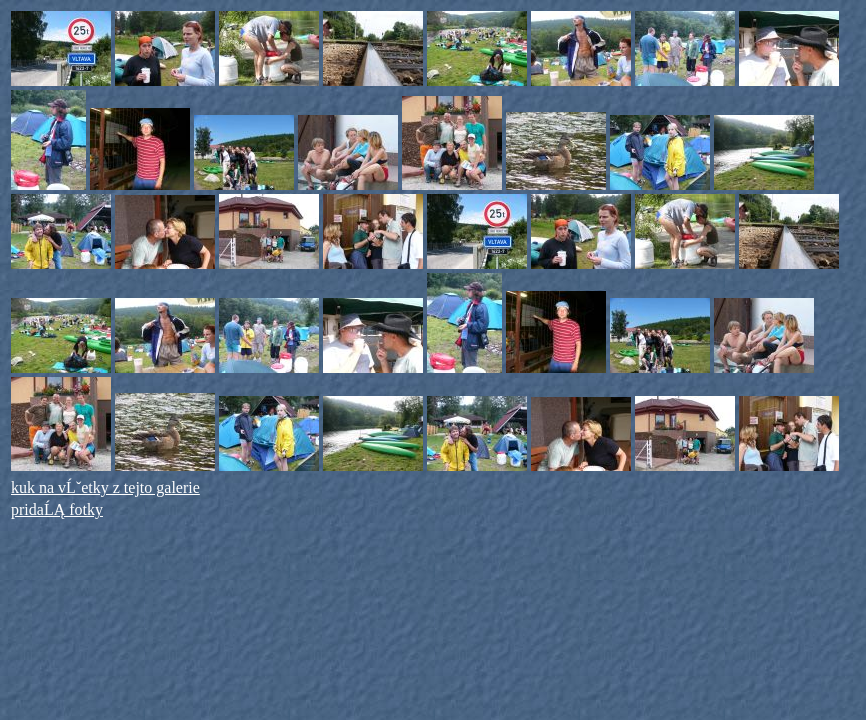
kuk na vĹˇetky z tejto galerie (105, 487)
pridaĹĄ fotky (57, 509)
